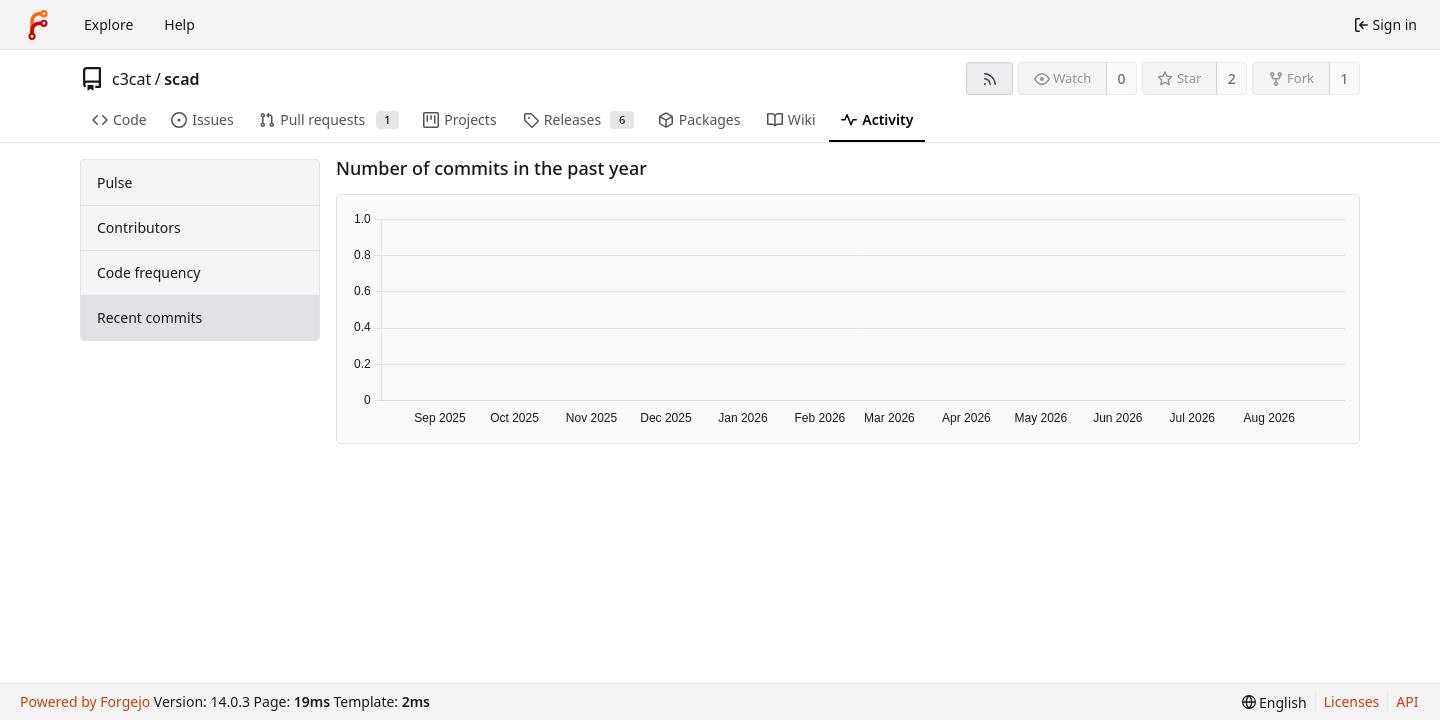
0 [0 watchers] (1122, 78)
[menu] (1274, 702)
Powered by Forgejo (85, 701)
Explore (108, 24)
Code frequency (148, 272)
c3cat (131, 79)
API (1407, 701)
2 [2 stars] (1232, 78)
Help (179, 24)
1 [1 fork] (1344, 78)
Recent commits (149, 317)
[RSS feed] (989, 78)
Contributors (139, 227)
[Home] (38, 25)
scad (181, 79)
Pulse (114, 182)
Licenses (1352, 701)
